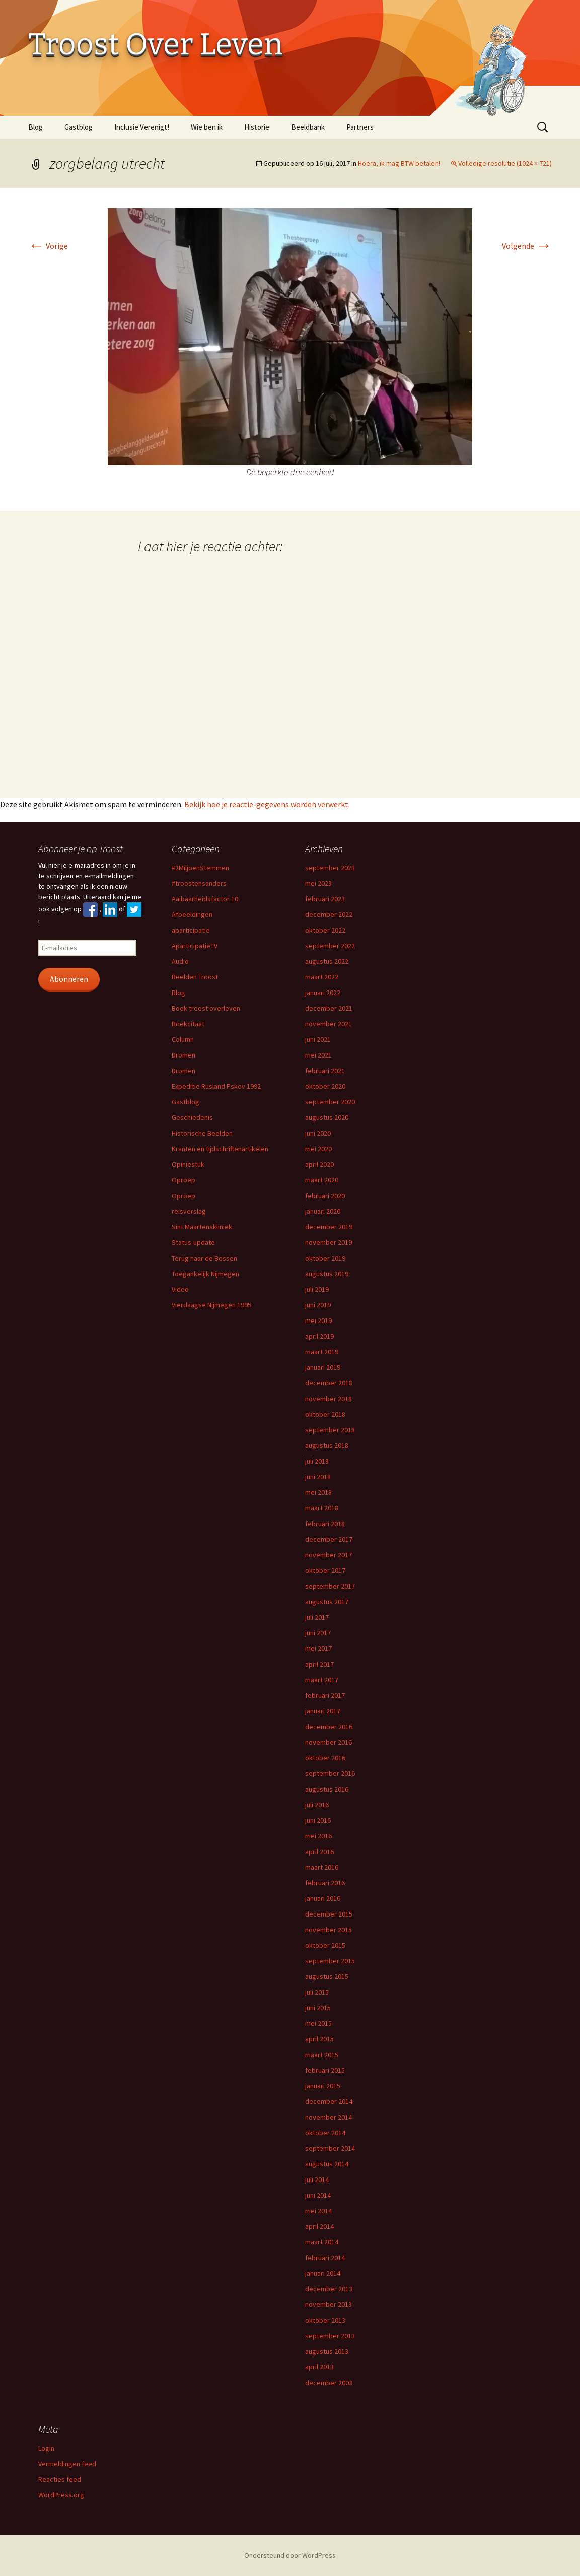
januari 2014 (322, 2273)
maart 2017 (321, 1679)
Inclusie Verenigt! (141, 127)
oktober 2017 (325, 1570)
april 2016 (319, 1851)
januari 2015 (322, 2085)
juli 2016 (317, 1804)
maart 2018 (321, 1507)
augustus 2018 (326, 1445)
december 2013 (328, 2288)
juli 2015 (317, 1992)
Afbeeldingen (192, 914)
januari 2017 (322, 1710)
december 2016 (328, 1726)
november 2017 (328, 1554)
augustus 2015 (326, 1976)
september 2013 (330, 2335)
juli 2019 (317, 1289)
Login (46, 2448)
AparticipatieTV (195, 945)
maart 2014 (321, 2242)
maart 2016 (321, 1867)
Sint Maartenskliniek (202, 1226)
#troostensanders (199, 883)
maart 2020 (321, 1179)
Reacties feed (59, 2479)
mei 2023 (318, 883)
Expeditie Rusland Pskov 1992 (216, 1086)
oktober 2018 (325, 1414)
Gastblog (78, 127)
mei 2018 (318, 1492)
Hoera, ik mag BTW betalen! (399, 163)
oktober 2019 (325, 1258)
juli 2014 (317, 2179)
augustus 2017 (326, 1601)
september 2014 (330, 2148)
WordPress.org (61, 2494)
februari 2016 (325, 1882)
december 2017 (328, 1539)
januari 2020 (322, 1211)
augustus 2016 (326, 1789)
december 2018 (328, 1383)
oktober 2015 (325, 1945)
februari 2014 (325, 2257)
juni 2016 (318, 1820)
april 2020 (319, 1164)
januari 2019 (322, 1367)
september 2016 (330, 1773)
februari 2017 (325, 1695)
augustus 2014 (326, 2163)
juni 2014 (318, 2195)
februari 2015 (325, 2070)
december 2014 (328, 2101)
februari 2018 (325, 1523)
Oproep (183, 1179)
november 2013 (328, 2304)
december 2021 (328, 1008)
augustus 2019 (326, 1273)
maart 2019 (321, 1351)
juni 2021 (318, 1039)
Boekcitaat (188, 1023)
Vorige (48, 246)
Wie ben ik (207, 127)
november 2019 (328, 1242)
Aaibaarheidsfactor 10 (205, 898)
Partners (360, 127)
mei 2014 (318, 2210)
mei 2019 (318, 1320)
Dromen (183, 1055)
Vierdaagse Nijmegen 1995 (211, 1304)
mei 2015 (318, 2023)
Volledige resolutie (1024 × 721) (505, 163)
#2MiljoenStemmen (200, 867)
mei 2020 (318, 1148)
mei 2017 (318, 1648)
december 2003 (328, 2382)
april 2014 (319, 2226)
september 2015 (330, 1960)
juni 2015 (318, 2007)
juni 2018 (318, 1476)
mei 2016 (318, 1835)
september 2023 (330, 867)
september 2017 (330, 1586)
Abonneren (69, 979)
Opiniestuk (188, 1164)
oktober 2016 (325, 1757)
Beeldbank (308, 127)
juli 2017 (317, 1617)
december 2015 (328, 1914)
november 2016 (328, 1742)
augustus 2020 (326, 1117)
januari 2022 (322, 992)
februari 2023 (325, 898)
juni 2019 (318, 1304)
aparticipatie (191, 930)
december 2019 (328, 1226)
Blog (35, 127)
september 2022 (330, 945)
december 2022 (328, 914)
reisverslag (189, 1211)
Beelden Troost (195, 976)
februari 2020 (325, 1195)
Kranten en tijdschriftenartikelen (220, 1148)
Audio (180, 961)
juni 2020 (318, 1133)
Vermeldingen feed (67, 2463)
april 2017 (319, 1664)
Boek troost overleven (206, 1008)
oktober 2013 (325, 2320)
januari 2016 (322, 1898)
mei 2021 (318, 1055)
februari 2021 (325, 1070)
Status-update (193, 1242)
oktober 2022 (325, 930)
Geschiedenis (192, 1117)
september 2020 (330, 1101)
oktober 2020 (325, 1086)
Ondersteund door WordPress (290, 2555)
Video (180, 1289)
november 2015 (328, 1929)
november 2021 (328, 1023)
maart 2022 (321, 976)
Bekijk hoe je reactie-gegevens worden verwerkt (266, 804)
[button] (290, 336)
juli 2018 (317, 1461)
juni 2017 (318, 1632)
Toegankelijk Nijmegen (205, 1273)
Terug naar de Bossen (204, 1258)
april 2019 (319, 1336)
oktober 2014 (325, 2132)
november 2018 (328, 1398)
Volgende (527, 246)
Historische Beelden (202, 1133)
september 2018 (330, 1429)
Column (183, 1039)
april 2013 (319, 2366)
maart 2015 (321, 2054)
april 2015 (319, 2038)
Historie (256, 127)
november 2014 (328, 2117)
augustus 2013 (326, 2351)
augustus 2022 (326, 961)
